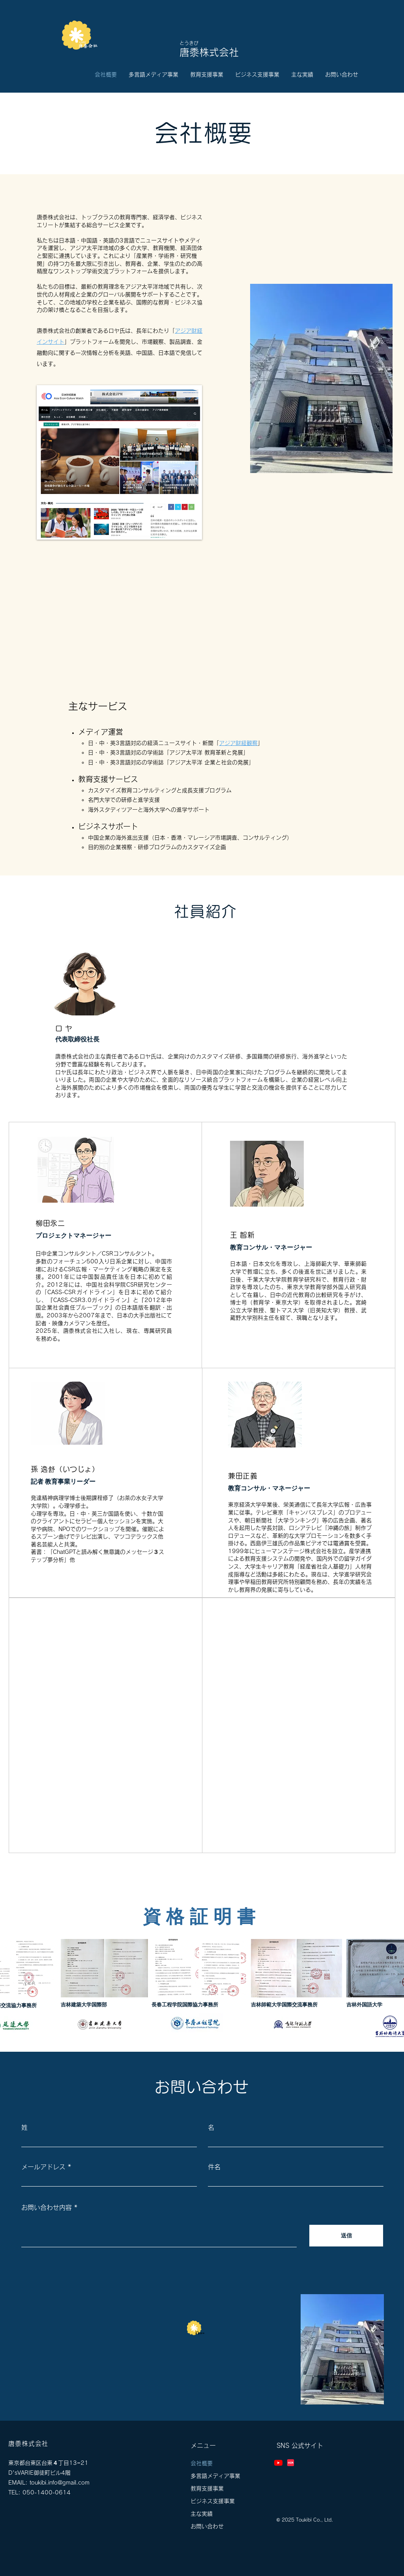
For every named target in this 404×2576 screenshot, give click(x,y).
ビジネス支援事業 (213, 2501)
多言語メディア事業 (215, 2476)
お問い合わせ (207, 2526)
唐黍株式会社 (209, 52)
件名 (214, 2167)
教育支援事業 (207, 2488)
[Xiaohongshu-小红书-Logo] (291, 2463)
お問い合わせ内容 (46, 2207)
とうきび (189, 43)
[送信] (346, 2235)
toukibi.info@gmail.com (60, 2482)
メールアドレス (43, 2167)
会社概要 (202, 2463)
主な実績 (202, 2513)
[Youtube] (278, 2463)
